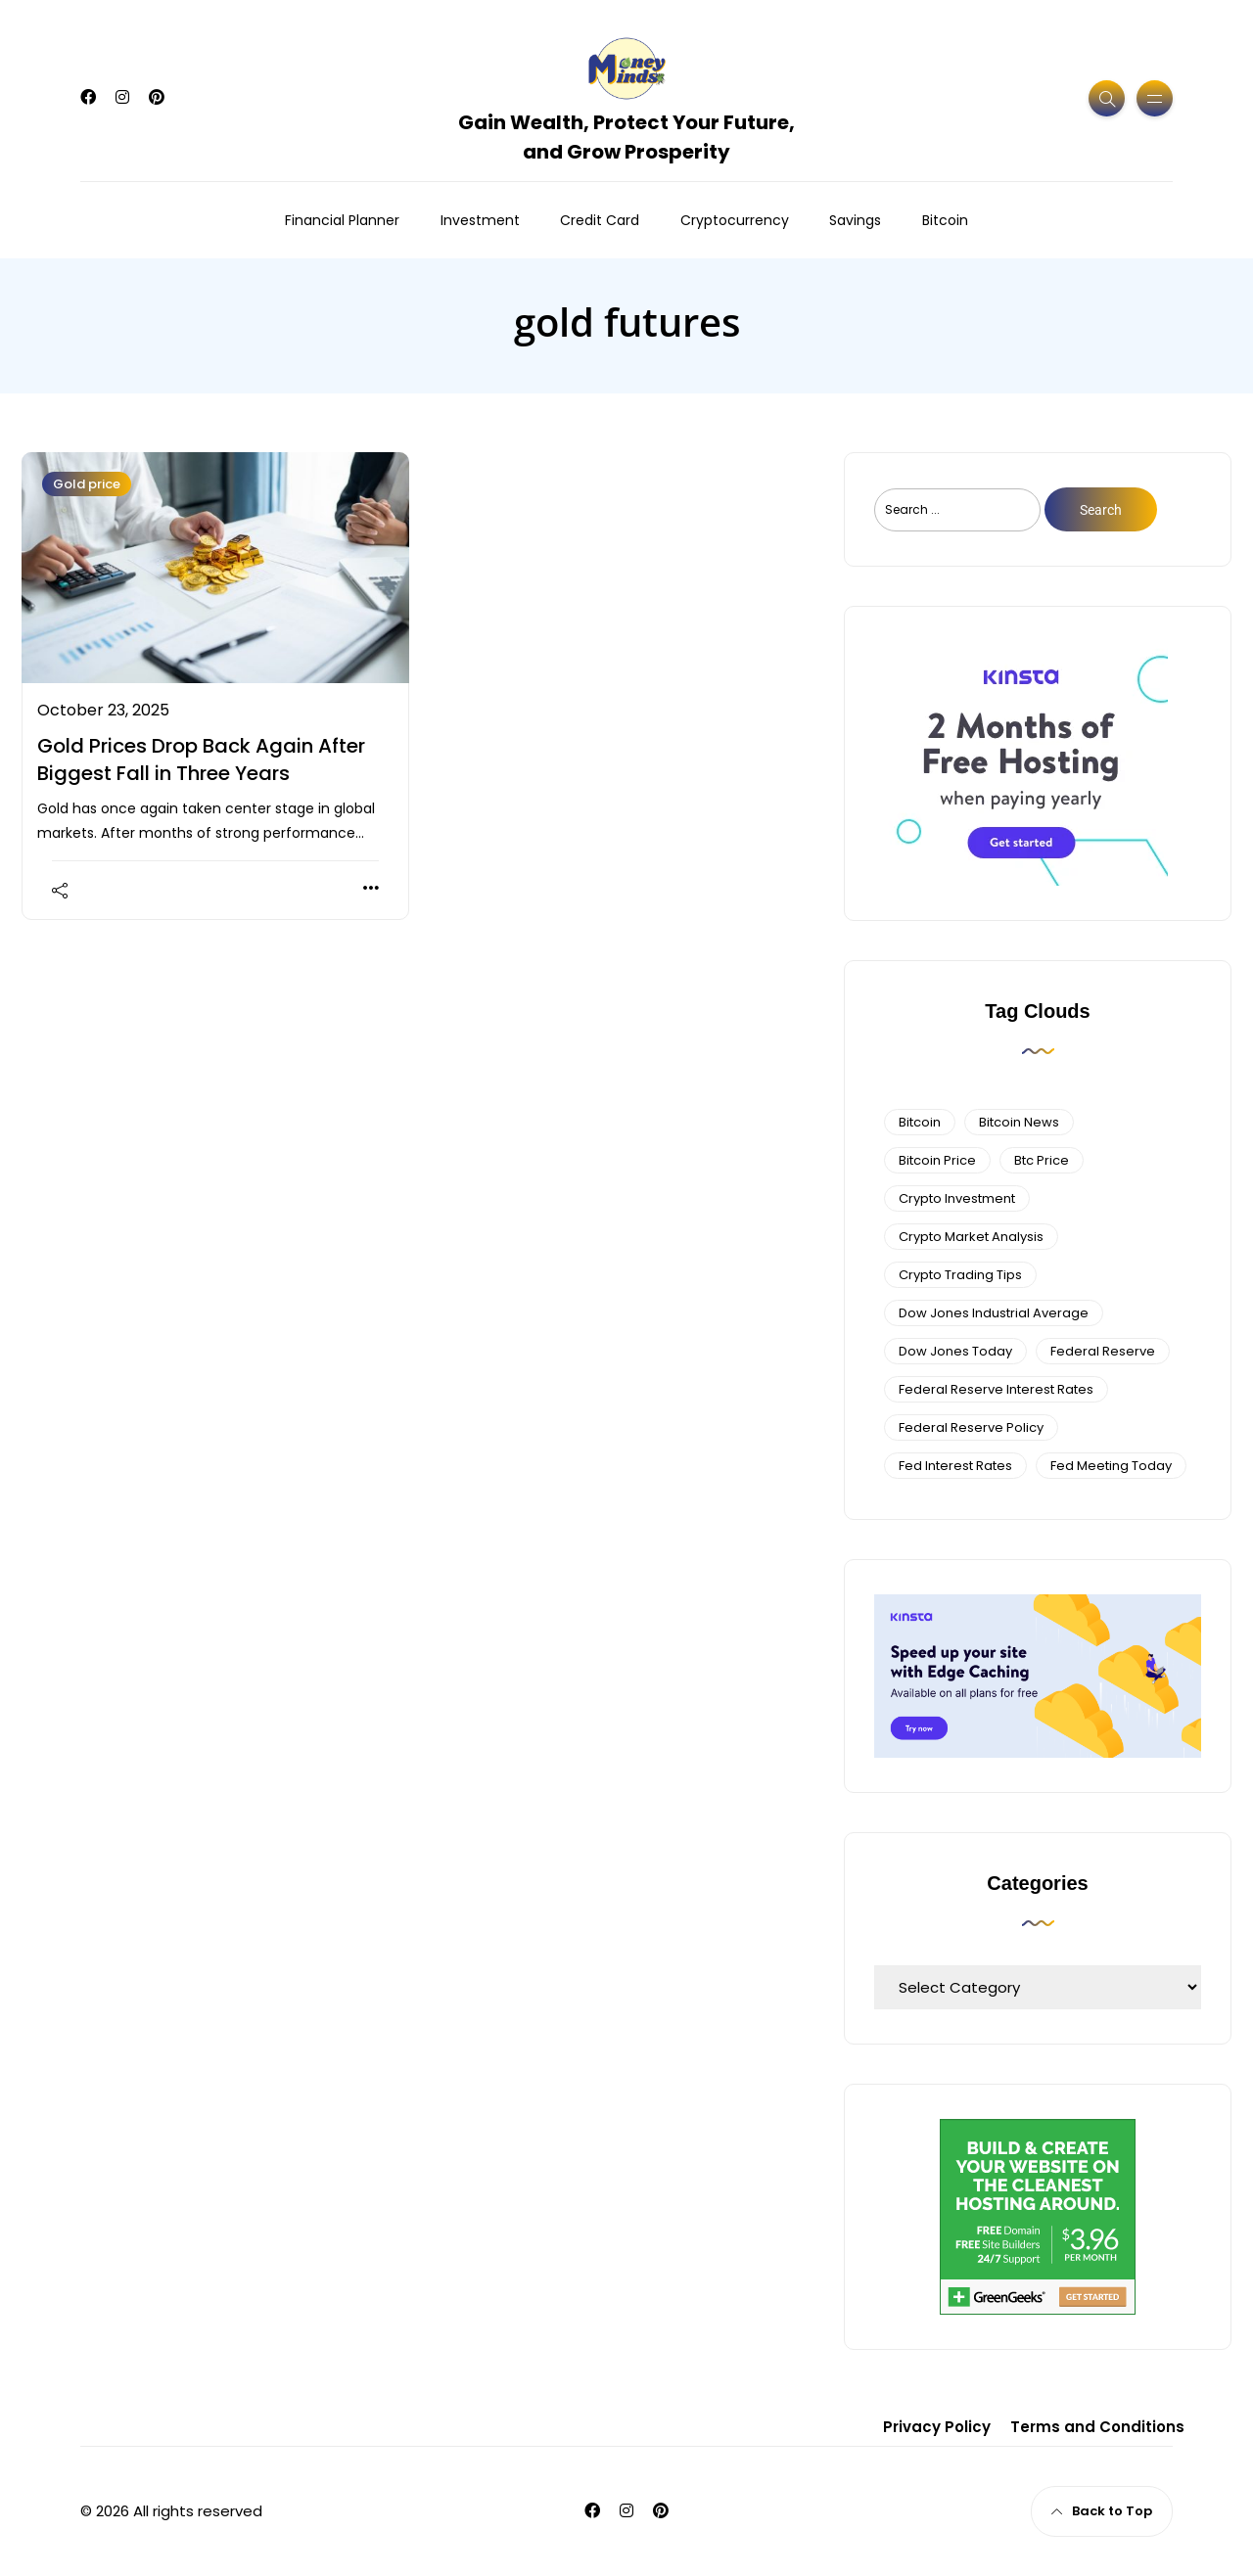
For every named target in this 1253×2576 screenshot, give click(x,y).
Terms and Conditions (1097, 2426)
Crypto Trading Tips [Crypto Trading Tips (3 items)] (960, 1274)
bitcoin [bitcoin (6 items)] (920, 1122)
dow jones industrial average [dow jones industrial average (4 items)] (994, 1313)
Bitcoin (945, 220)
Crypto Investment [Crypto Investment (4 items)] (957, 1198)
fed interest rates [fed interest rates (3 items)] (955, 1465)
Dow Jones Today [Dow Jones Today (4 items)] (955, 1351)
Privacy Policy (937, 2426)
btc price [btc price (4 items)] (1041, 1160)
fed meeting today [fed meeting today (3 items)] (1111, 1465)
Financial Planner (342, 220)
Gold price (86, 484)
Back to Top (1101, 2511)
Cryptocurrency (734, 220)
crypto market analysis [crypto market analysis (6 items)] (971, 1236)
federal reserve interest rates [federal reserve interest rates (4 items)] (996, 1389)
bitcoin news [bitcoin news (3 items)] (1019, 1122)
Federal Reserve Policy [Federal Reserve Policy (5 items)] (971, 1427)
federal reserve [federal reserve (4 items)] (1102, 1351)
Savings (855, 220)
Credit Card (599, 220)
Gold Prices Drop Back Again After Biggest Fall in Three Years (201, 759)
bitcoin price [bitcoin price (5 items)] (937, 1160)
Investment (480, 220)
